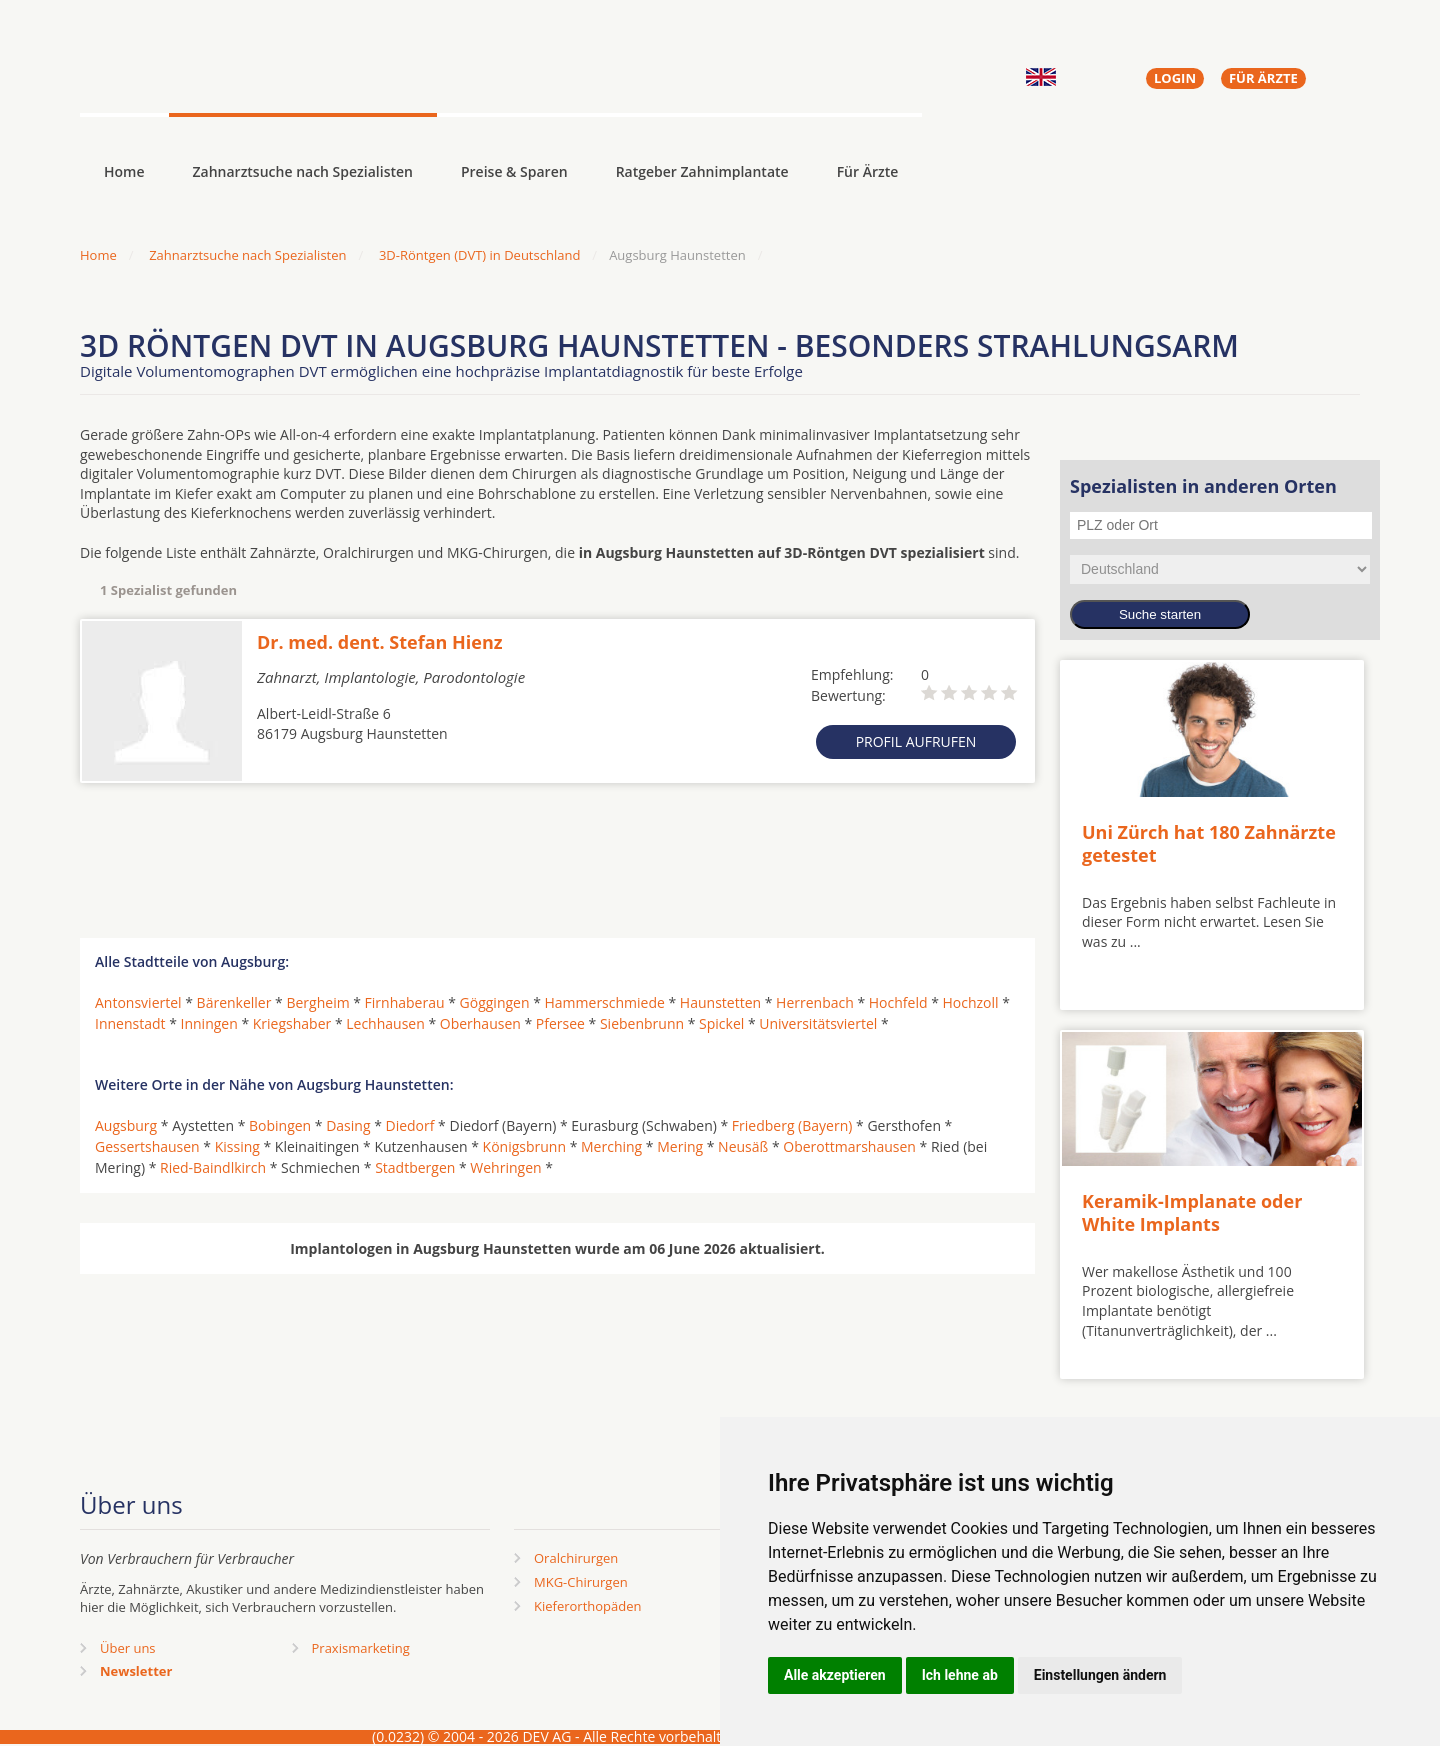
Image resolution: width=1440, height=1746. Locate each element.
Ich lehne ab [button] (960, 1675)
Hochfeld (898, 1002)
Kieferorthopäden (588, 1606)
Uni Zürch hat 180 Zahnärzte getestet (1209, 843)
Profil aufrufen (916, 741)
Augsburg (126, 1125)
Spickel (721, 1023)
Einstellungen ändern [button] (1100, 1675)
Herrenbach (815, 1002)
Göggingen (495, 1002)
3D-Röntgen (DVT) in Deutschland (479, 255)
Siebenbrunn (642, 1023)
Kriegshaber (292, 1023)
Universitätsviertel (818, 1023)
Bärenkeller (234, 1002)
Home (98, 255)
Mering (680, 1146)
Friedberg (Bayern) (792, 1125)
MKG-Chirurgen (581, 1582)
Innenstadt (130, 1023)
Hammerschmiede (605, 1002)
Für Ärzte (868, 171)
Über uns (128, 1648)
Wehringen (505, 1167)
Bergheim (317, 1002)
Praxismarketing (361, 1648)
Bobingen (280, 1125)
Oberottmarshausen (849, 1146)
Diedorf (410, 1125)
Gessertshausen (147, 1146)
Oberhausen (480, 1023)
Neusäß (743, 1146)
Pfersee (560, 1023)
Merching (611, 1146)
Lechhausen (385, 1023)
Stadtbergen (415, 1167)
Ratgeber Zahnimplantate (702, 171)
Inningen (209, 1023)
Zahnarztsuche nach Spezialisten (303, 171)
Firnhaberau (405, 1002)
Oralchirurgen (576, 1558)
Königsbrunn (524, 1146)
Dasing (348, 1125)
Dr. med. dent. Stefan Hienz (380, 642)
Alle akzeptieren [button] (835, 1675)
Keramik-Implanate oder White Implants (1192, 1212)
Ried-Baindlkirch (213, 1167)
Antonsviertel (138, 1002)
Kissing (237, 1146)
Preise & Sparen (514, 171)
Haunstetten (720, 1002)
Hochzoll (970, 1002)
